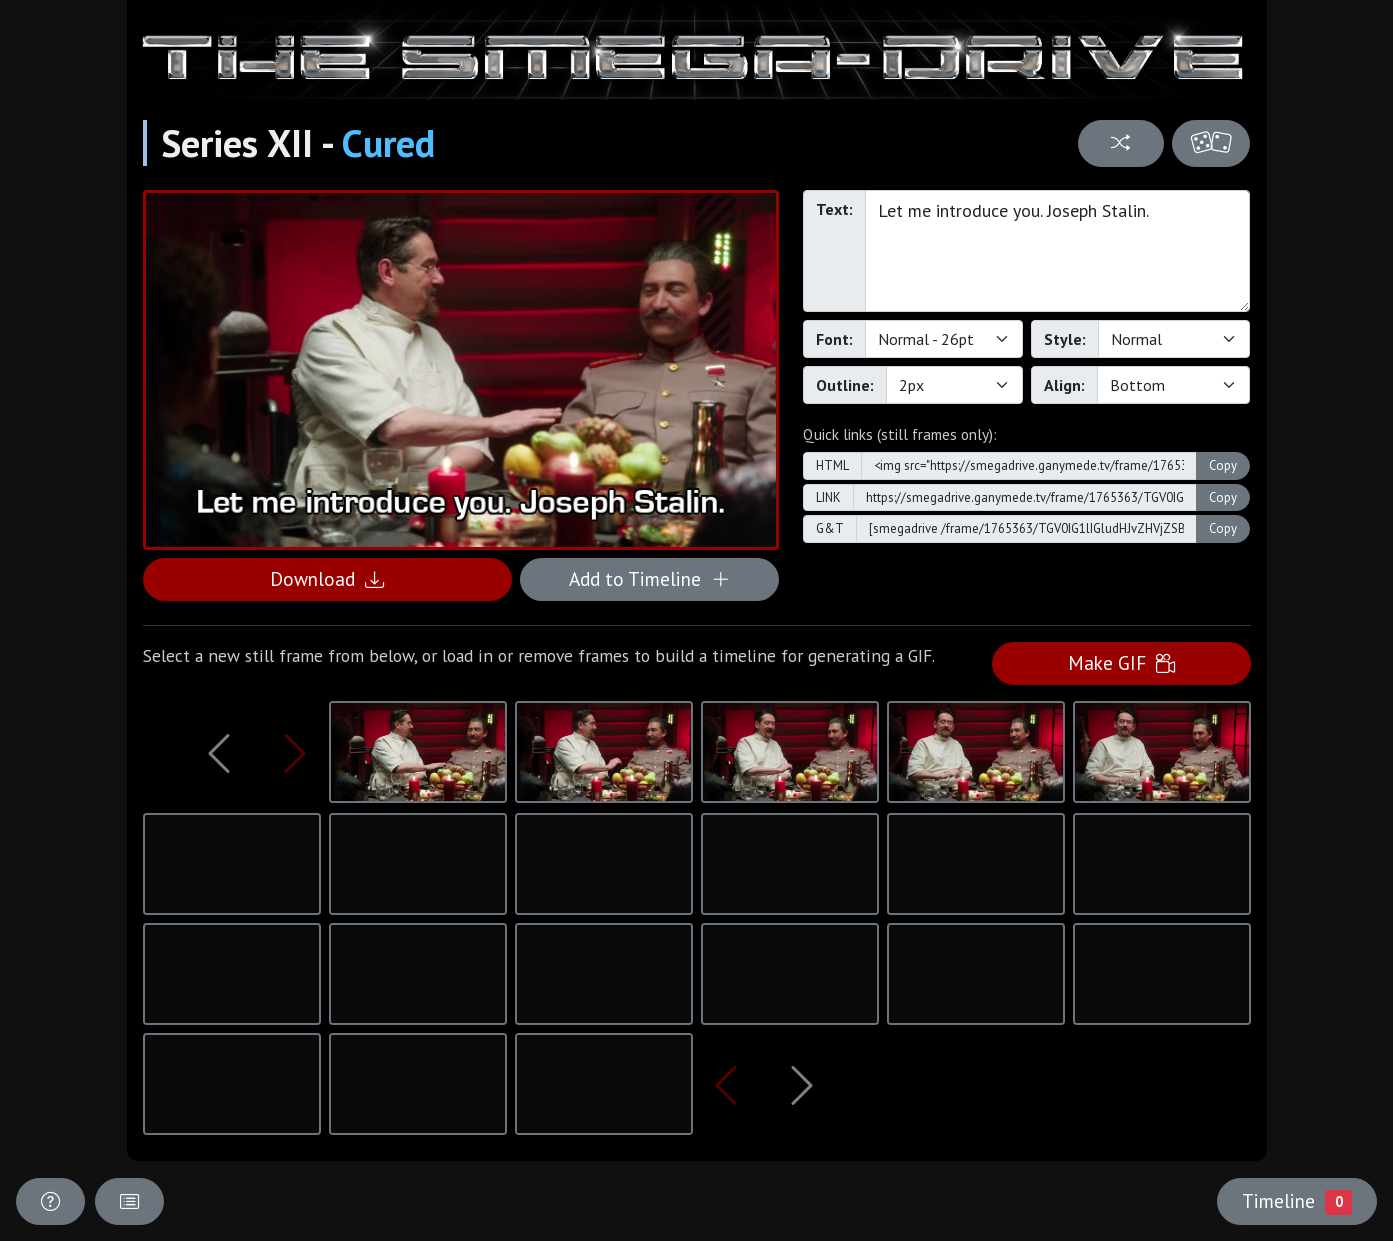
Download (327, 578)
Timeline (1297, 1201)
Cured (388, 143)
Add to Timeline (649, 578)
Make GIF (1121, 662)
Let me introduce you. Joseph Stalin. (1058, 251)
